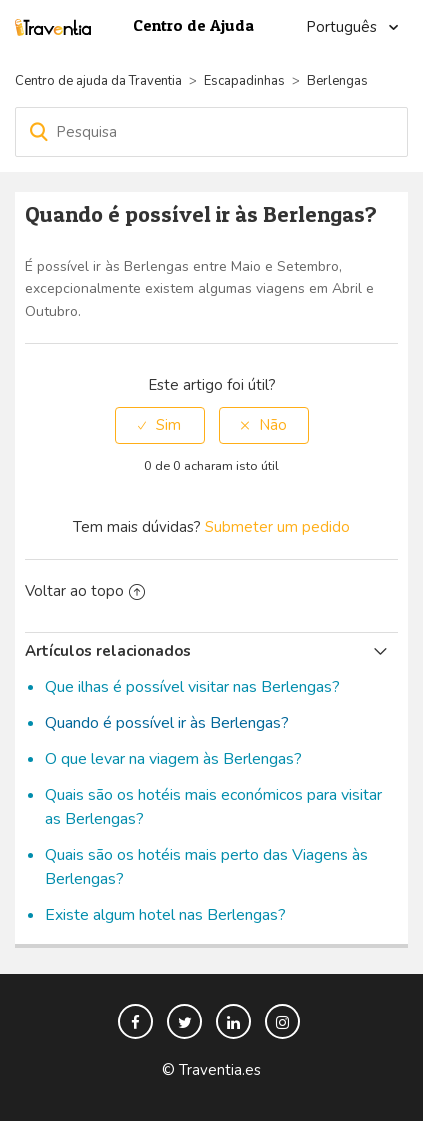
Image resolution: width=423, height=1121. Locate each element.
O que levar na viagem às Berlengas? (173, 759)
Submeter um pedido (277, 527)
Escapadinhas (244, 81)
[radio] (160, 425)
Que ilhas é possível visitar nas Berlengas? (192, 687)
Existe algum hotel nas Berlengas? (165, 915)
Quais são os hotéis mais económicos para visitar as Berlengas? (213, 807)
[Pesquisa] (211, 132)
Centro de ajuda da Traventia (100, 81)
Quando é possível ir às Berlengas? (167, 723)
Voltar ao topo (85, 591)
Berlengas (337, 81)
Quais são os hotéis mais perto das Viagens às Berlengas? (206, 867)
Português (343, 27)
